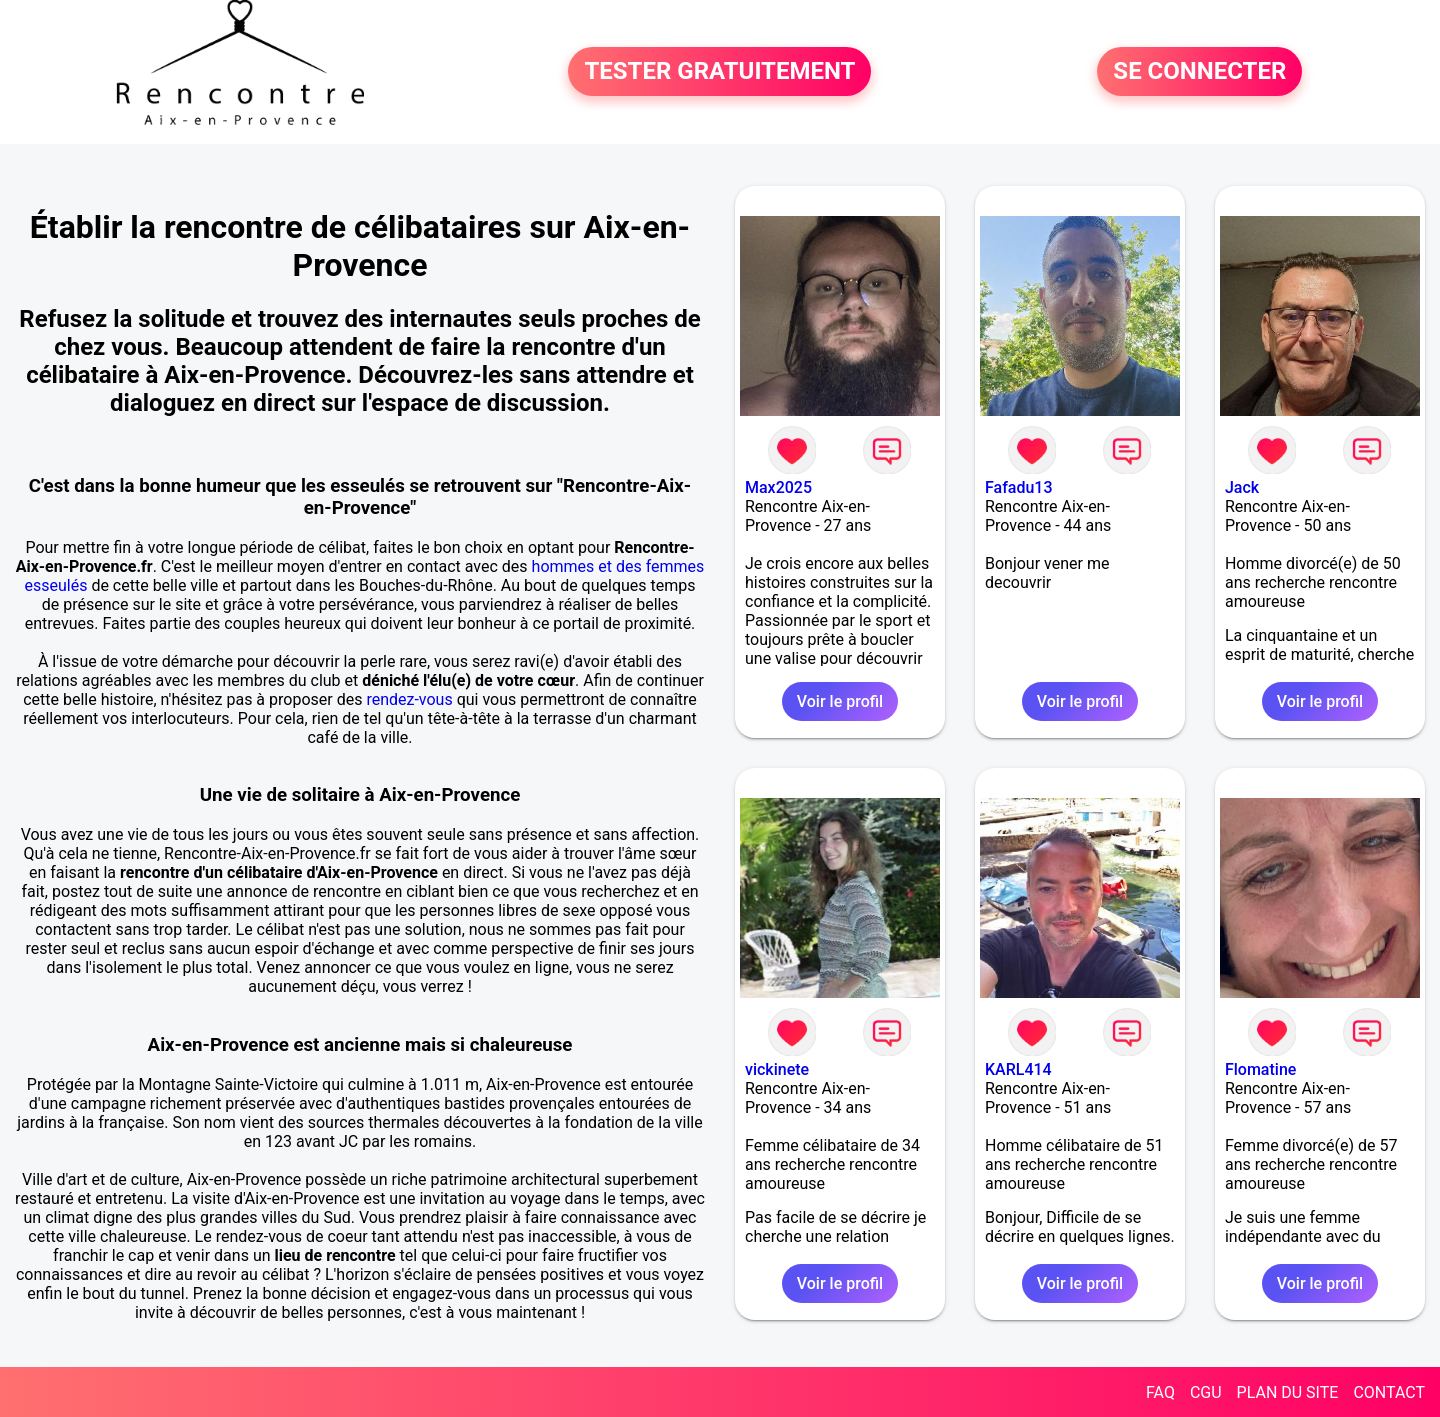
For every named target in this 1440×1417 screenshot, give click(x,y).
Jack (1242, 487)
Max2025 (778, 487)
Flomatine (1260, 1069)
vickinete (777, 1069)
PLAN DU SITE (1288, 1392)
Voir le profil (840, 701)
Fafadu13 (1019, 487)
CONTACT (1389, 1392)
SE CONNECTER (1199, 72)
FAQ (1160, 1392)
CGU (1206, 1392)
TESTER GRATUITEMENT (719, 72)
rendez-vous (409, 699)
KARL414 (1018, 1069)
